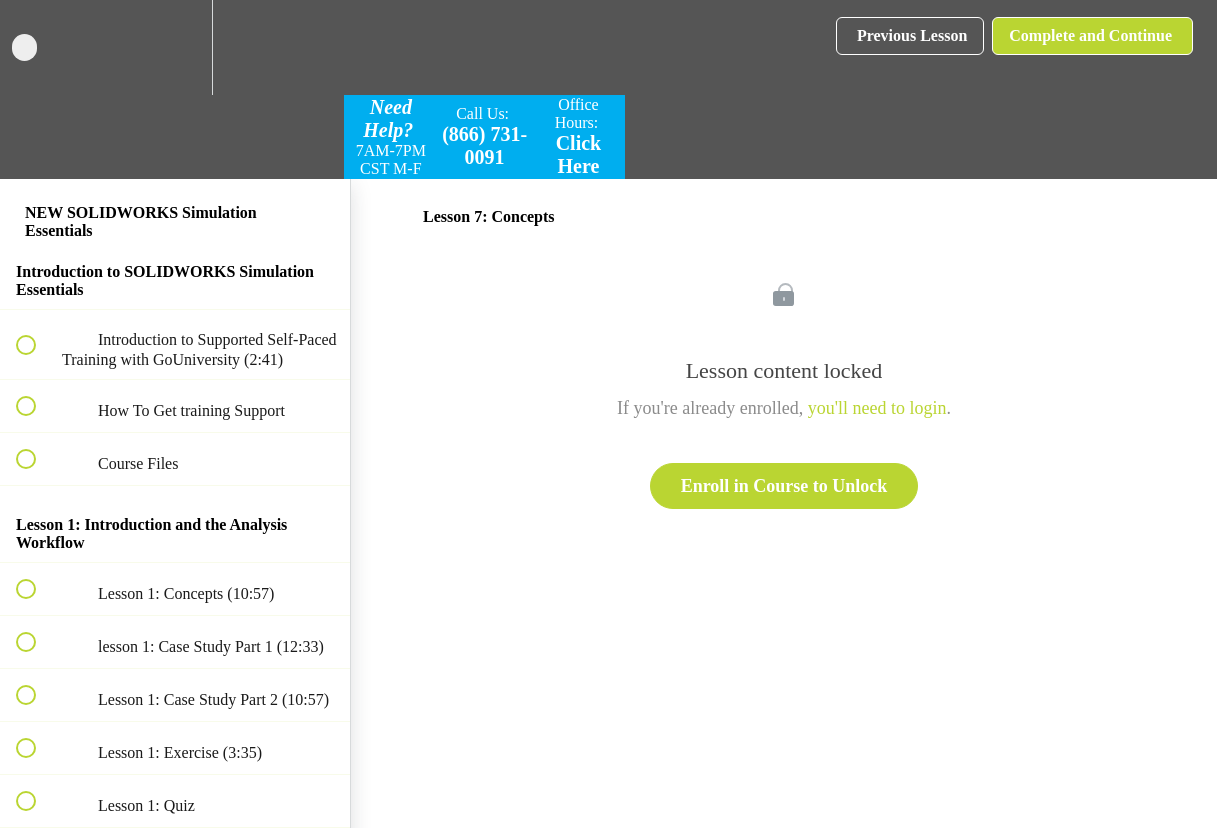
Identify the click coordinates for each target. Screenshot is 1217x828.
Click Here (579, 154)
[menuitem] (175, 47)
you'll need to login (877, 408)
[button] (37, 47)
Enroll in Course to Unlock (784, 486)
